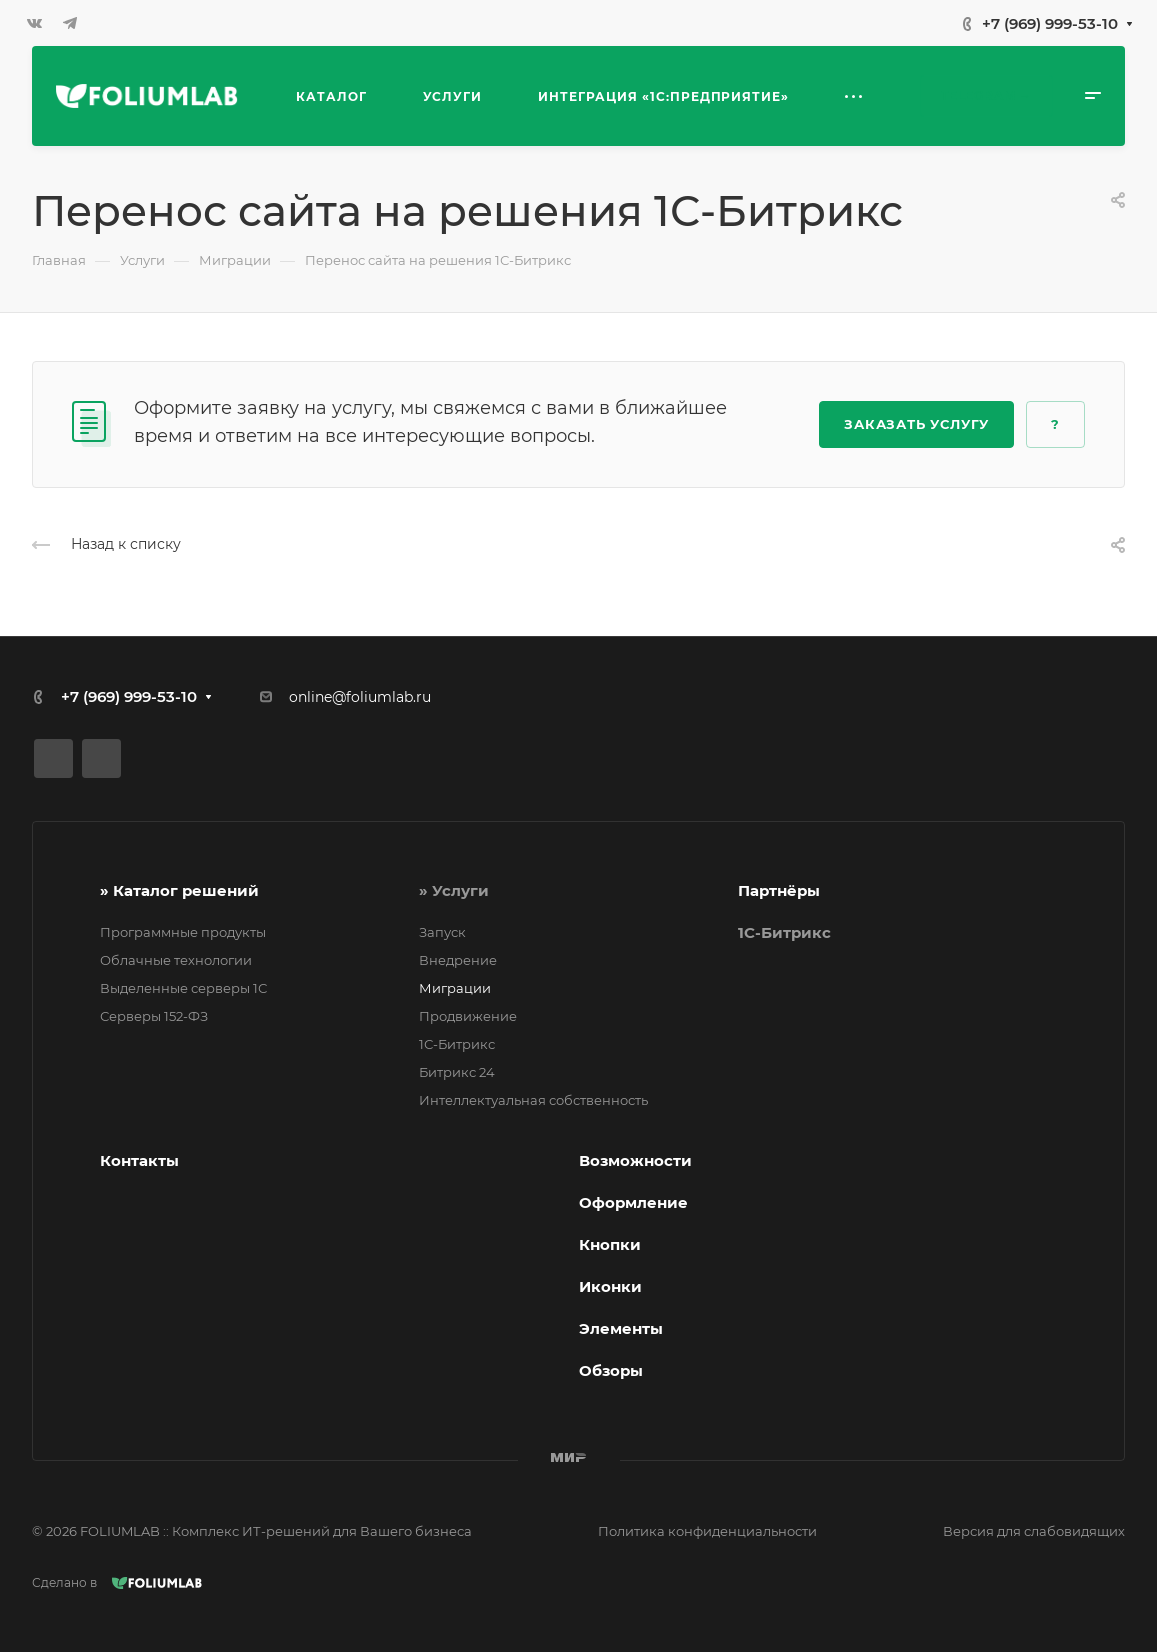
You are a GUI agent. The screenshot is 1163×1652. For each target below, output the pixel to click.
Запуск (442, 932)
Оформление (633, 1202)
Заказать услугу (916, 424)
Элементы (621, 1328)
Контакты (139, 1160)
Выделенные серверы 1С (183, 988)
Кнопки (610, 1244)
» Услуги (454, 890)
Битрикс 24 (457, 1072)
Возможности (635, 1160)
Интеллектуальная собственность (533, 1100)
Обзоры (611, 1370)
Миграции (455, 988)
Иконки (610, 1286)
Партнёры (779, 890)
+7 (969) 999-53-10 (1050, 23)
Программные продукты (183, 932)
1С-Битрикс (457, 1044)
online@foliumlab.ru (360, 697)
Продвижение (468, 1016)
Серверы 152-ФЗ (154, 1016)
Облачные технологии (176, 960)
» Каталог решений (179, 890)
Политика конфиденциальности (707, 1531)
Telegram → (986, 95)
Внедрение (458, 960)
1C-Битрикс (784, 932)
